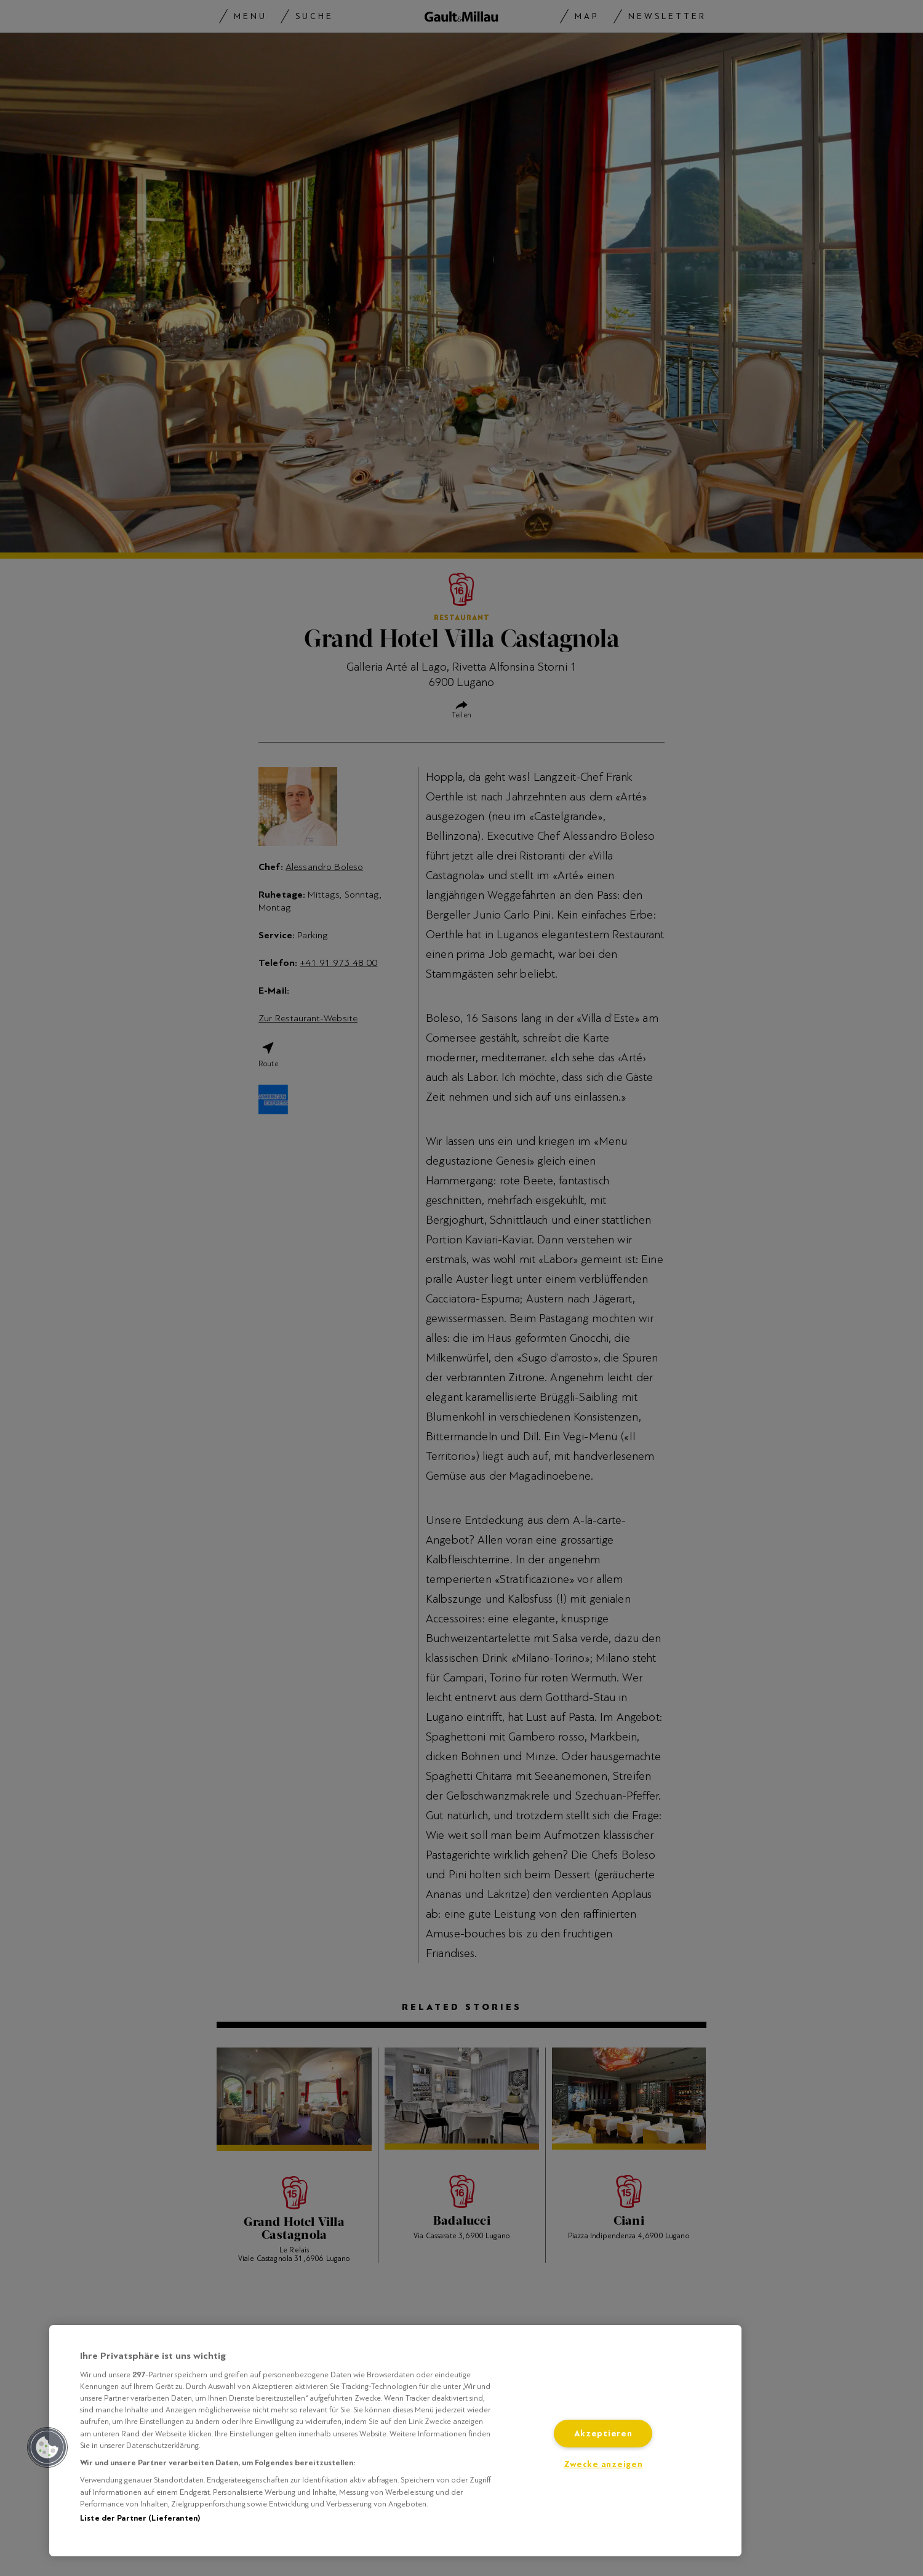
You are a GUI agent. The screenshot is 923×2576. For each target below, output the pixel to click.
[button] (47, 2447)
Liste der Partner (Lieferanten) (140, 2518)
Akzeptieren (603, 2433)
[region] (395, 2440)
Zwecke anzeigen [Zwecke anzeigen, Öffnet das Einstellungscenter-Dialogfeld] (603, 2464)
